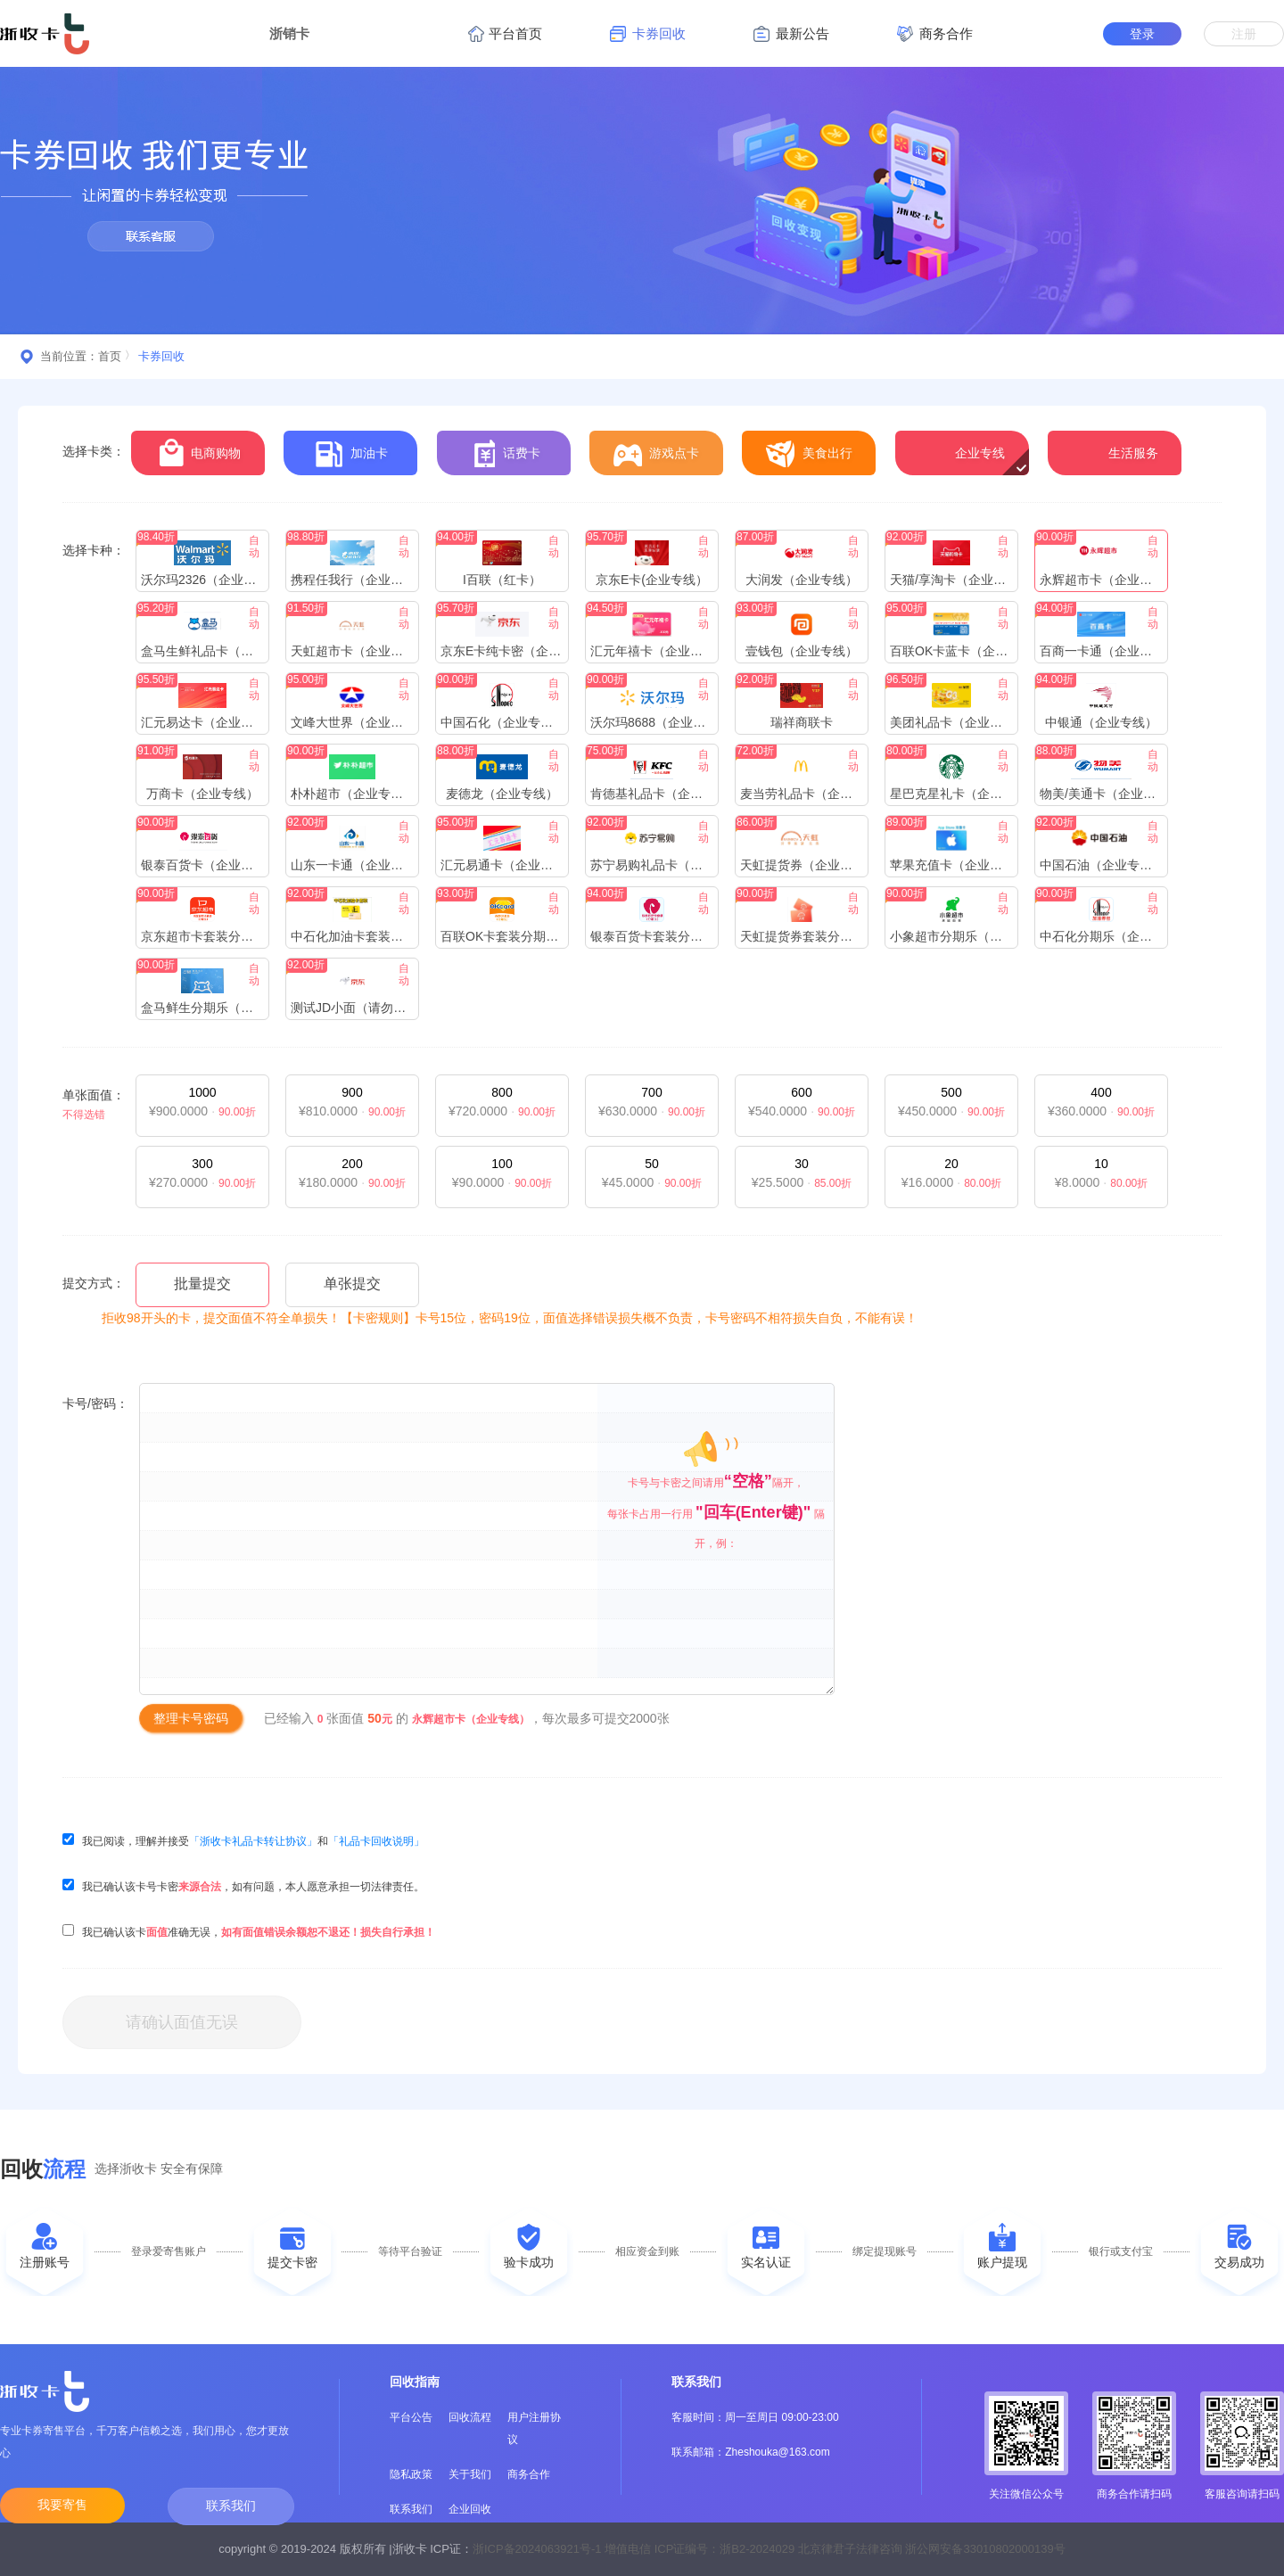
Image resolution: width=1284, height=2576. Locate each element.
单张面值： (93, 1095)
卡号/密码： (95, 1403)
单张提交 (352, 1283)
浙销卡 (289, 33)
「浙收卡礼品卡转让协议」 (253, 1841)
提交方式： (93, 1283)
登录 (1142, 34)
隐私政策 (411, 2474)
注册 (1243, 34)
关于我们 (470, 2474)
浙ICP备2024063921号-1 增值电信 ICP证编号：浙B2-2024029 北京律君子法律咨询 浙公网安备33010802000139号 (769, 2548)
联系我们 (231, 2505)
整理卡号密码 (190, 1718)
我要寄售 (62, 2505)
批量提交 (202, 1283)
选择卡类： (93, 451)
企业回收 (470, 2509)
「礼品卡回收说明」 (376, 1841)
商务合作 (528, 2474)
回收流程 (470, 2417)
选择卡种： (93, 550)
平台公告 (411, 2417)
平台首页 (505, 34)
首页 (109, 356)
